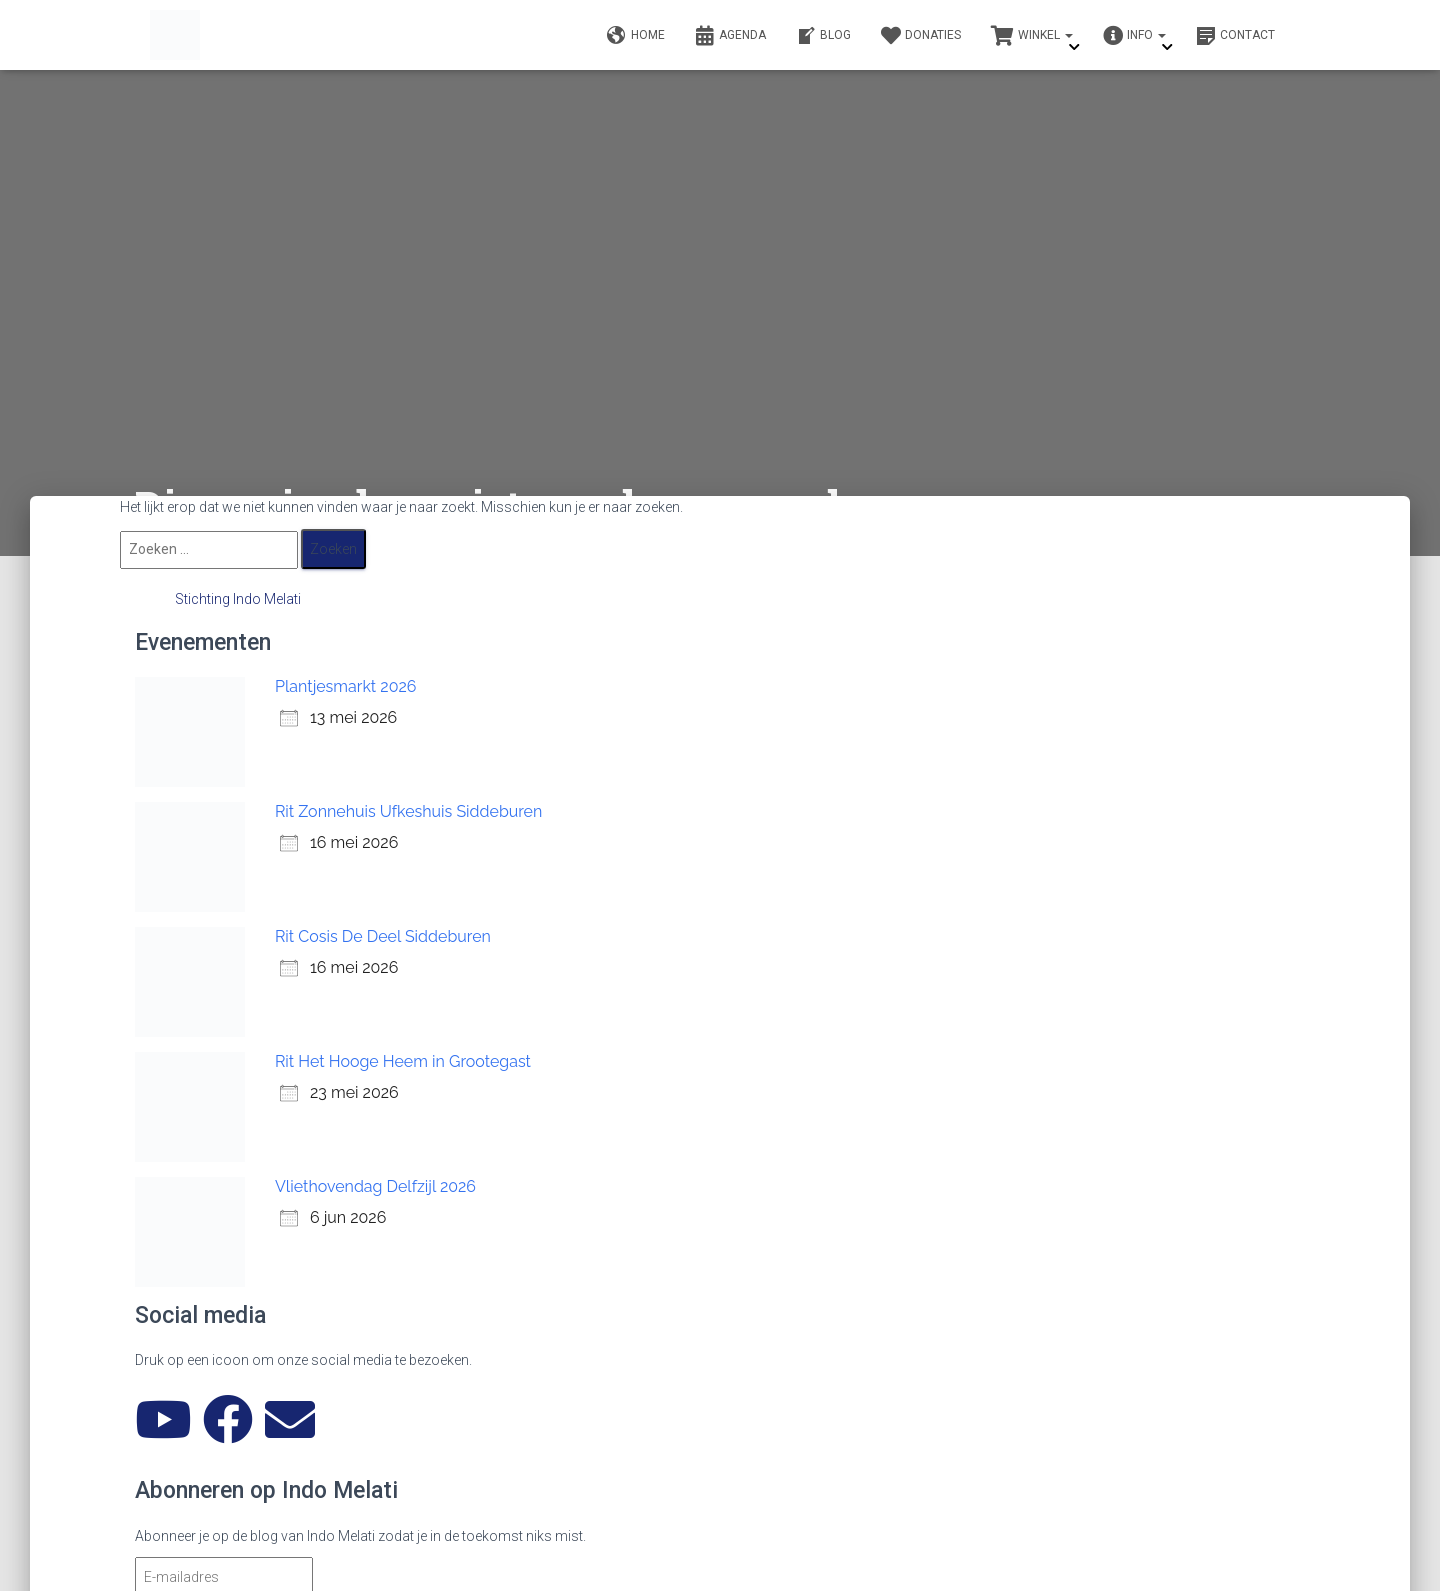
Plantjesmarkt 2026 (345, 686)
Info (1134, 36)
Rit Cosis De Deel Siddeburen (383, 936)
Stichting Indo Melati (238, 599)
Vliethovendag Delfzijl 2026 (375, 1186)
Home (636, 36)
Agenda (730, 36)
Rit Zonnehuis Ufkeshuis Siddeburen (408, 811)
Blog (823, 36)
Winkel (1032, 36)
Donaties (921, 36)
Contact (1235, 36)
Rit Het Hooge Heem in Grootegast (403, 1061)
